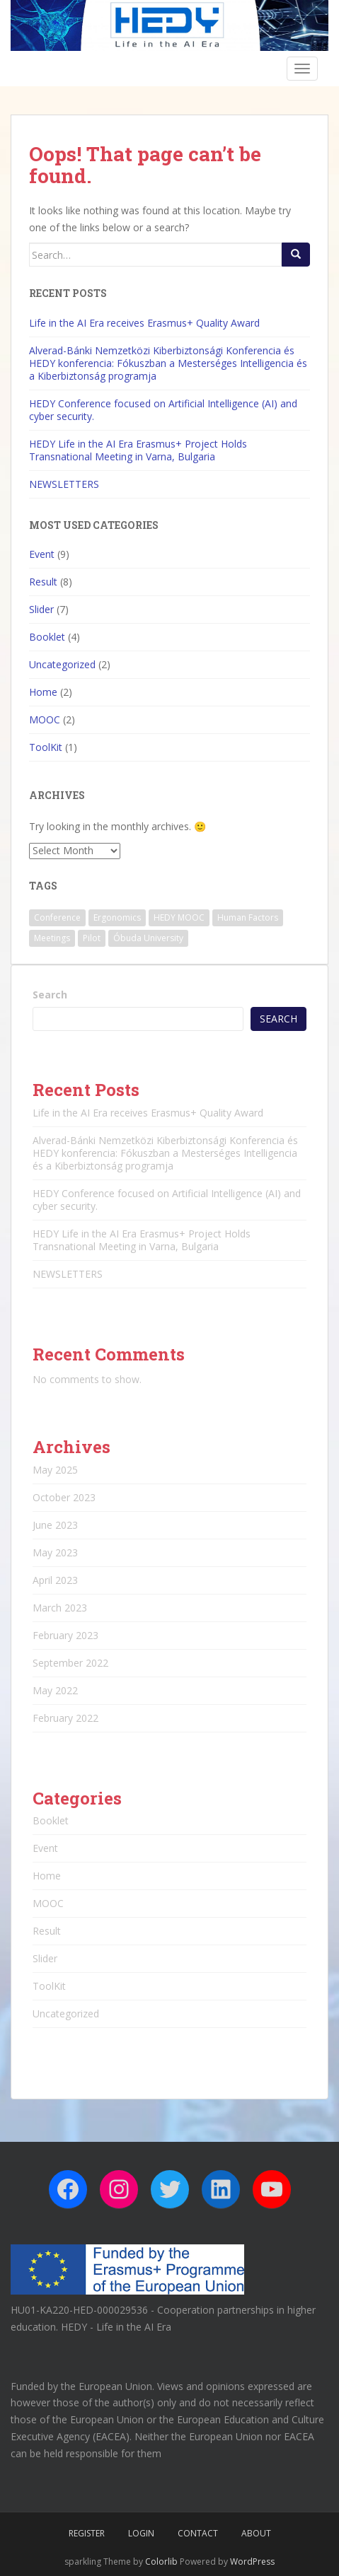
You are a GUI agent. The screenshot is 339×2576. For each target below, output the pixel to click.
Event (41, 554)
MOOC (44, 719)
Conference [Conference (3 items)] (57, 917)
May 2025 (55, 1469)
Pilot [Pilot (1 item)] (91, 938)
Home (43, 692)
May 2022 (55, 1690)
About (256, 2533)
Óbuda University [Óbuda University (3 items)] (148, 938)
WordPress (252, 2561)
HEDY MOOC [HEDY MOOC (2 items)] (179, 917)
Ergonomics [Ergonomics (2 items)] (117, 917)
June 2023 (55, 1525)
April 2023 (55, 1580)
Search (50, 994)
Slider (41, 609)
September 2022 (70, 1662)
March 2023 (60, 1607)
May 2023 (55, 1552)
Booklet (47, 636)
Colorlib (161, 2561)
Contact (198, 2533)
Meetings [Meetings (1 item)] (52, 938)
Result (43, 581)
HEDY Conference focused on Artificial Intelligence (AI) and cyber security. (163, 410)
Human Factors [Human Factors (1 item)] (247, 917)
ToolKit (45, 747)
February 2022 (65, 1718)
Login (141, 2533)
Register (87, 2533)
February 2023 (65, 1635)
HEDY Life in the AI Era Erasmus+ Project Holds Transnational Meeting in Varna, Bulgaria (138, 450)
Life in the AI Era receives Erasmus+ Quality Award (144, 323)
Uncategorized (62, 664)
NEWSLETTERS (64, 484)
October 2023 (64, 1497)
